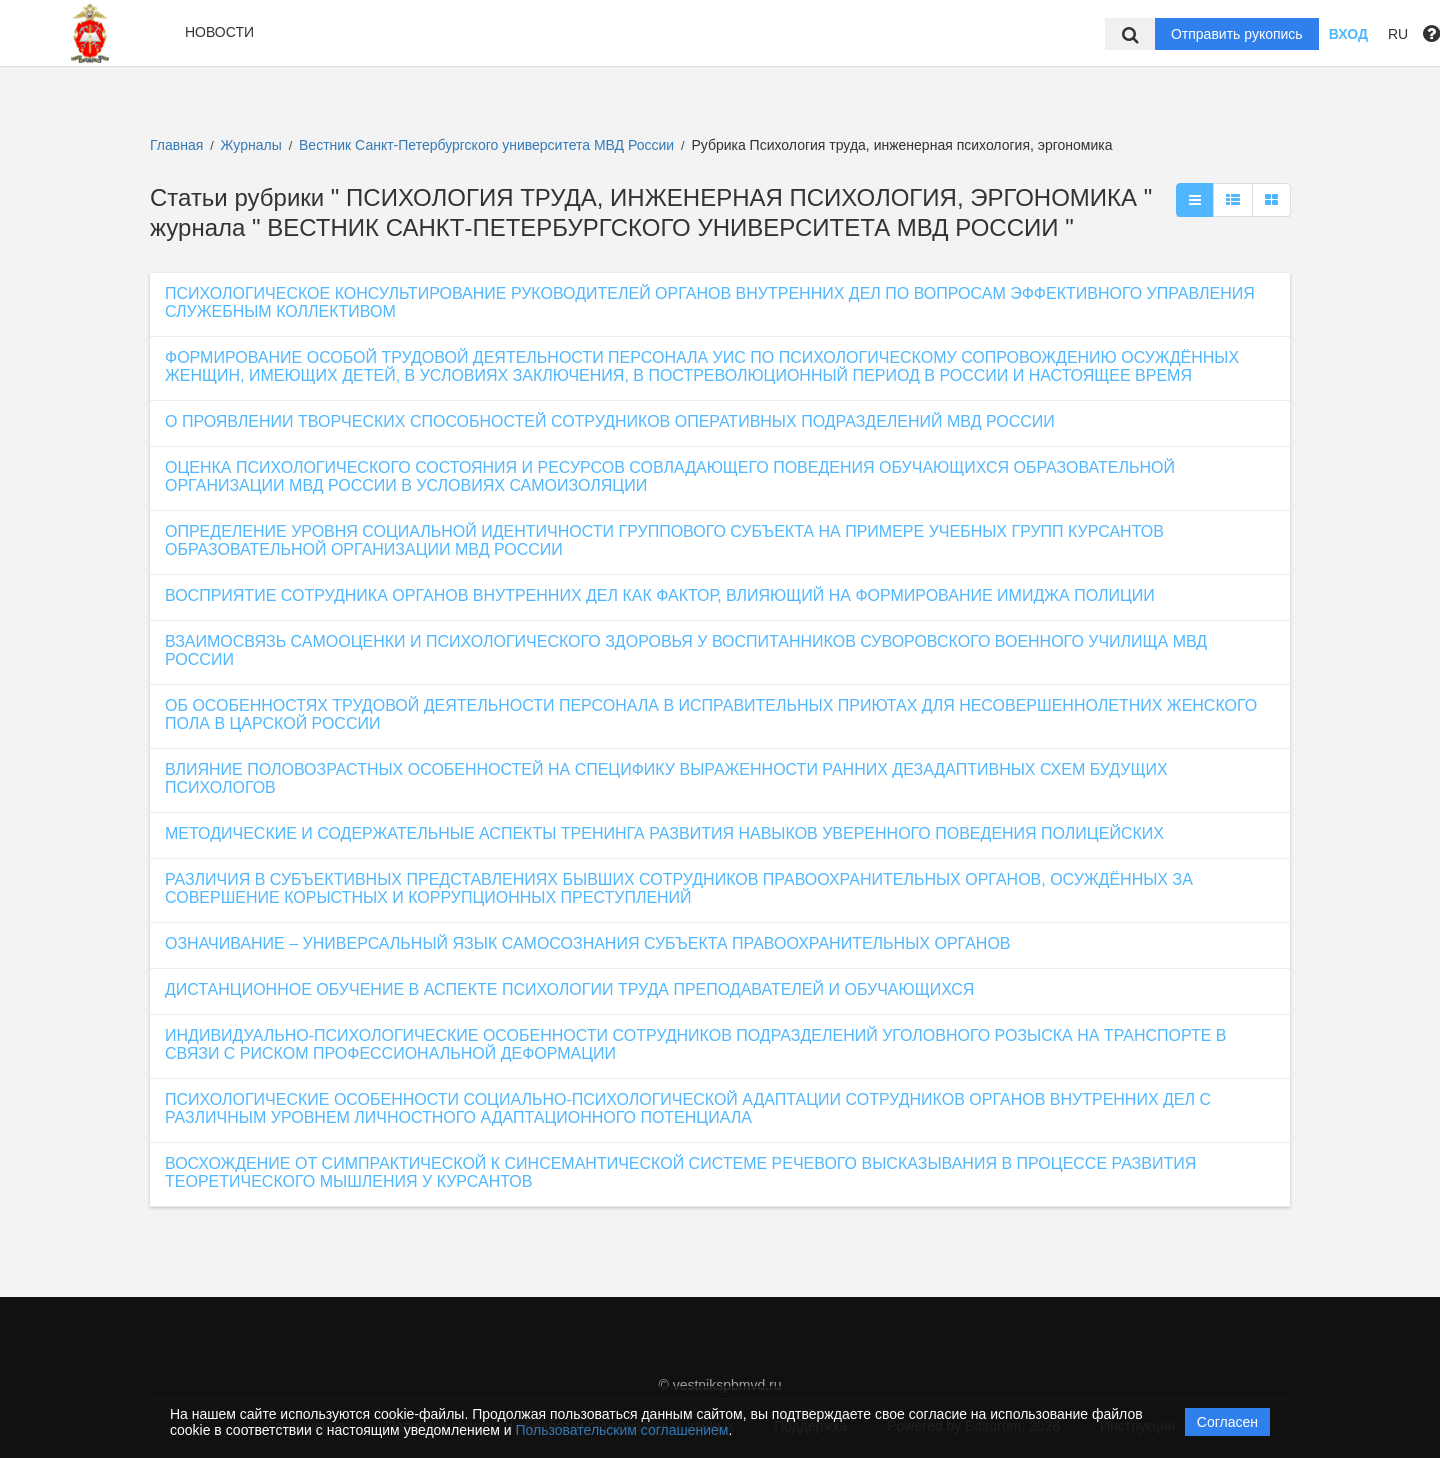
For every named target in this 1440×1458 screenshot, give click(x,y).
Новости (219, 32)
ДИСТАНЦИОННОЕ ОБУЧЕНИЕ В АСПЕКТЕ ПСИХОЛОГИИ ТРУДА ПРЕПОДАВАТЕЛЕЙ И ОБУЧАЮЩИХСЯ (569, 989)
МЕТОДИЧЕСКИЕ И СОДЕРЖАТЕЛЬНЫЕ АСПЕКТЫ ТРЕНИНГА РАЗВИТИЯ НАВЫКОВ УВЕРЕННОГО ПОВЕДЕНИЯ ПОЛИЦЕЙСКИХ (664, 833)
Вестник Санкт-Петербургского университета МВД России (488, 145)
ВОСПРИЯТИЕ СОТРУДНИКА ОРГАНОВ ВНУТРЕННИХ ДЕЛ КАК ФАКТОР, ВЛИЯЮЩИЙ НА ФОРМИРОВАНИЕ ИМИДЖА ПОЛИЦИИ (660, 595)
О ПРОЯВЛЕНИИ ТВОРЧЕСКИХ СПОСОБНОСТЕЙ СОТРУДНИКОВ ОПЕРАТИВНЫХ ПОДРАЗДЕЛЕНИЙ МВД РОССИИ (610, 421)
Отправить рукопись (1237, 34)
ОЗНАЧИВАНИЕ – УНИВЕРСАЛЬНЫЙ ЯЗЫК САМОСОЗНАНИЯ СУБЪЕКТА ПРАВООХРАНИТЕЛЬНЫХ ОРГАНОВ (588, 943)
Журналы (251, 145)
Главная (176, 145)
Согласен (1227, 1422)
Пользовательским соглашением (622, 1430)
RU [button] (1398, 34)
